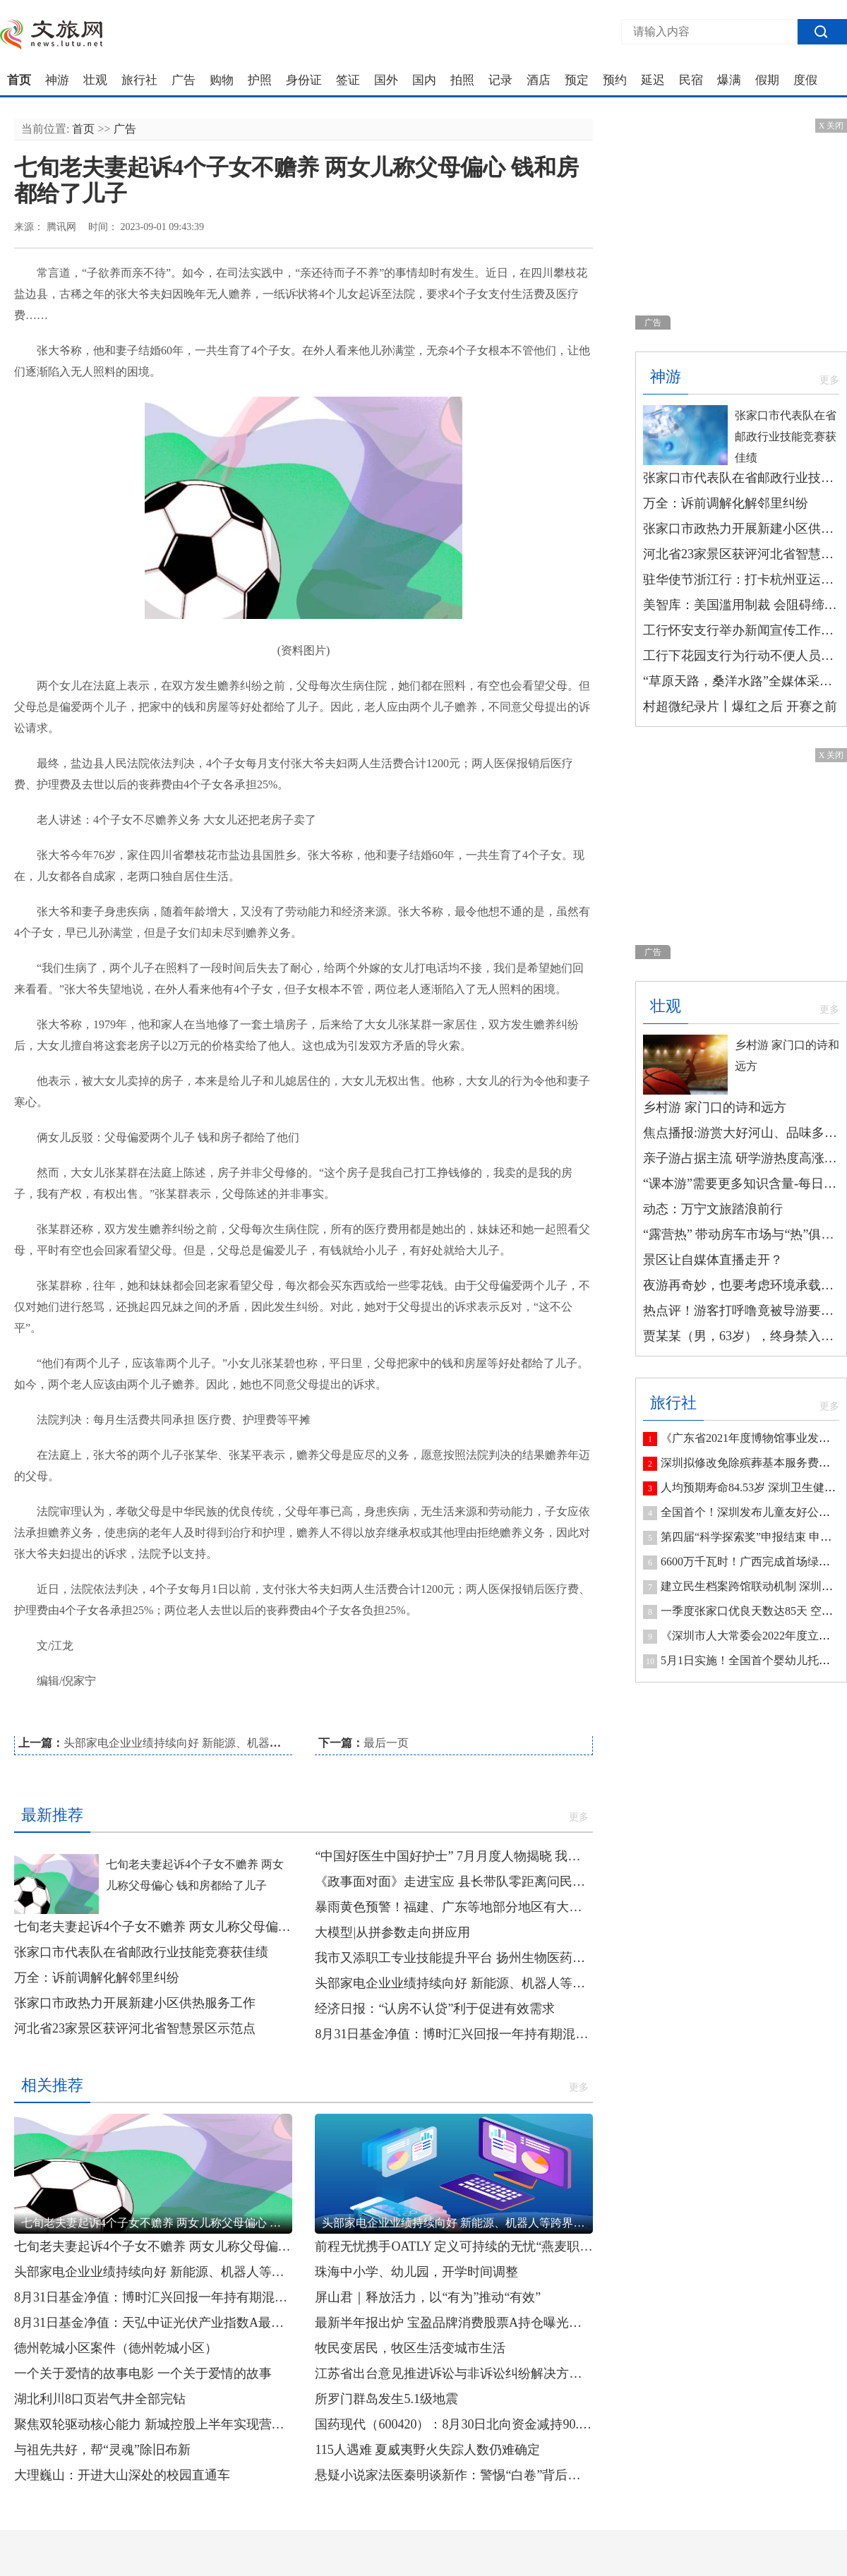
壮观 (95, 80)
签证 (348, 80)
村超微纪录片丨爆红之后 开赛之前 (740, 706)
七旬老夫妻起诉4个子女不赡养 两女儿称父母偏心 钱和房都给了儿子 (153, 1927)
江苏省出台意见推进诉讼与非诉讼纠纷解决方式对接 (454, 2373)
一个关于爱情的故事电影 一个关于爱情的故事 (143, 2373)
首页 (19, 80)
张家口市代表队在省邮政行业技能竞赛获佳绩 (141, 1952)
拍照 (462, 80)
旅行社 (139, 80)
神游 (57, 80)
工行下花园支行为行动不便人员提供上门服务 (741, 656)
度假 (805, 80)
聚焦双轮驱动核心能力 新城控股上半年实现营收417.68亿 (153, 2424)
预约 (615, 80)
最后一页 (386, 1743)
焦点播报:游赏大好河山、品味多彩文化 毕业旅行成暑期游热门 (741, 1133)
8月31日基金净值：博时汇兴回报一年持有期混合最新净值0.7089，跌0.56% (454, 2034)
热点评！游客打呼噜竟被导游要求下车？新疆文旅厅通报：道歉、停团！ (741, 1311)
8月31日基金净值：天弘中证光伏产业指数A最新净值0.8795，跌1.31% (153, 2323)
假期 (767, 80)
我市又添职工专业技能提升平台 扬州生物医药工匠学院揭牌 (454, 1958)
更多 (579, 1817)
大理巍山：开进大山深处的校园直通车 (122, 2475)
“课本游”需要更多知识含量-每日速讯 (741, 1183)
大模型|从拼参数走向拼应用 (392, 1932)
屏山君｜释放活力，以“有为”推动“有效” (428, 2297)
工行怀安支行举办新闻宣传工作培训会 (741, 630)
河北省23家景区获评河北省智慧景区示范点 (135, 2028)
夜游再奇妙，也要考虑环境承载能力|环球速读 (741, 1285)
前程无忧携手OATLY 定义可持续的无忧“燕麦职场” (454, 2246)
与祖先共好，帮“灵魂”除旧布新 (102, 2450)
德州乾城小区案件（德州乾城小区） (115, 2348)
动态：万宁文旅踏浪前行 (713, 1209)
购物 (222, 80)
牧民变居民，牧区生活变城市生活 (410, 2348)
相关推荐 (52, 2085)
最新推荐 (52, 1815)
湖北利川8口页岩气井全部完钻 (100, 2399)
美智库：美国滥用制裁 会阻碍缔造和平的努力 (741, 605)
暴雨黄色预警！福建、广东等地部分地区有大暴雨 (454, 1907)
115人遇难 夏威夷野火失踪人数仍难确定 (427, 2450)
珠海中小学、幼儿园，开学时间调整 (416, 2272)
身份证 (304, 80)
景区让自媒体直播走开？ (713, 1260)
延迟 (653, 80)
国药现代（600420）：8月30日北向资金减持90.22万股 (454, 2424)
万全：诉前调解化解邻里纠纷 (96, 1977)
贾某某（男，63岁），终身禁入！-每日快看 (741, 1336)
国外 (386, 80)
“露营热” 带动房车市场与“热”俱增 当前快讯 (741, 1234)
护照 (260, 80)
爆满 (729, 80)
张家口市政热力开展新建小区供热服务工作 (135, 2003)
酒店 (539, 80)
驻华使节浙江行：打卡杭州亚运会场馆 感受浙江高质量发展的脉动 (741, 579)
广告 (184, 80)
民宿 (691, 80)
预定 (577, 80)
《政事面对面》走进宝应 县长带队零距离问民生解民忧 (454, 1881)
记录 (500, 80)
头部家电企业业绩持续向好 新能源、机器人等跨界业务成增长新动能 (234, 1743)
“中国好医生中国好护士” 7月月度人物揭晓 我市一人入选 (454, 1856)
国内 (424, 80)
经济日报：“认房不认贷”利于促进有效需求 (435, 2009)
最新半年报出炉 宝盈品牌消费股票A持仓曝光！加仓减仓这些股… (454, 2323)
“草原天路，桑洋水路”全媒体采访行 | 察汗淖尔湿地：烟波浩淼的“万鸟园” (741, 681)
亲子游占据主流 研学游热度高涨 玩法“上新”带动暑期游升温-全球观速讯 (741, 1158)
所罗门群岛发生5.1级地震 (386, 2399)
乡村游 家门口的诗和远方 (714, 1107)
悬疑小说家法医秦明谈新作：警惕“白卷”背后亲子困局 (454, 2475)
